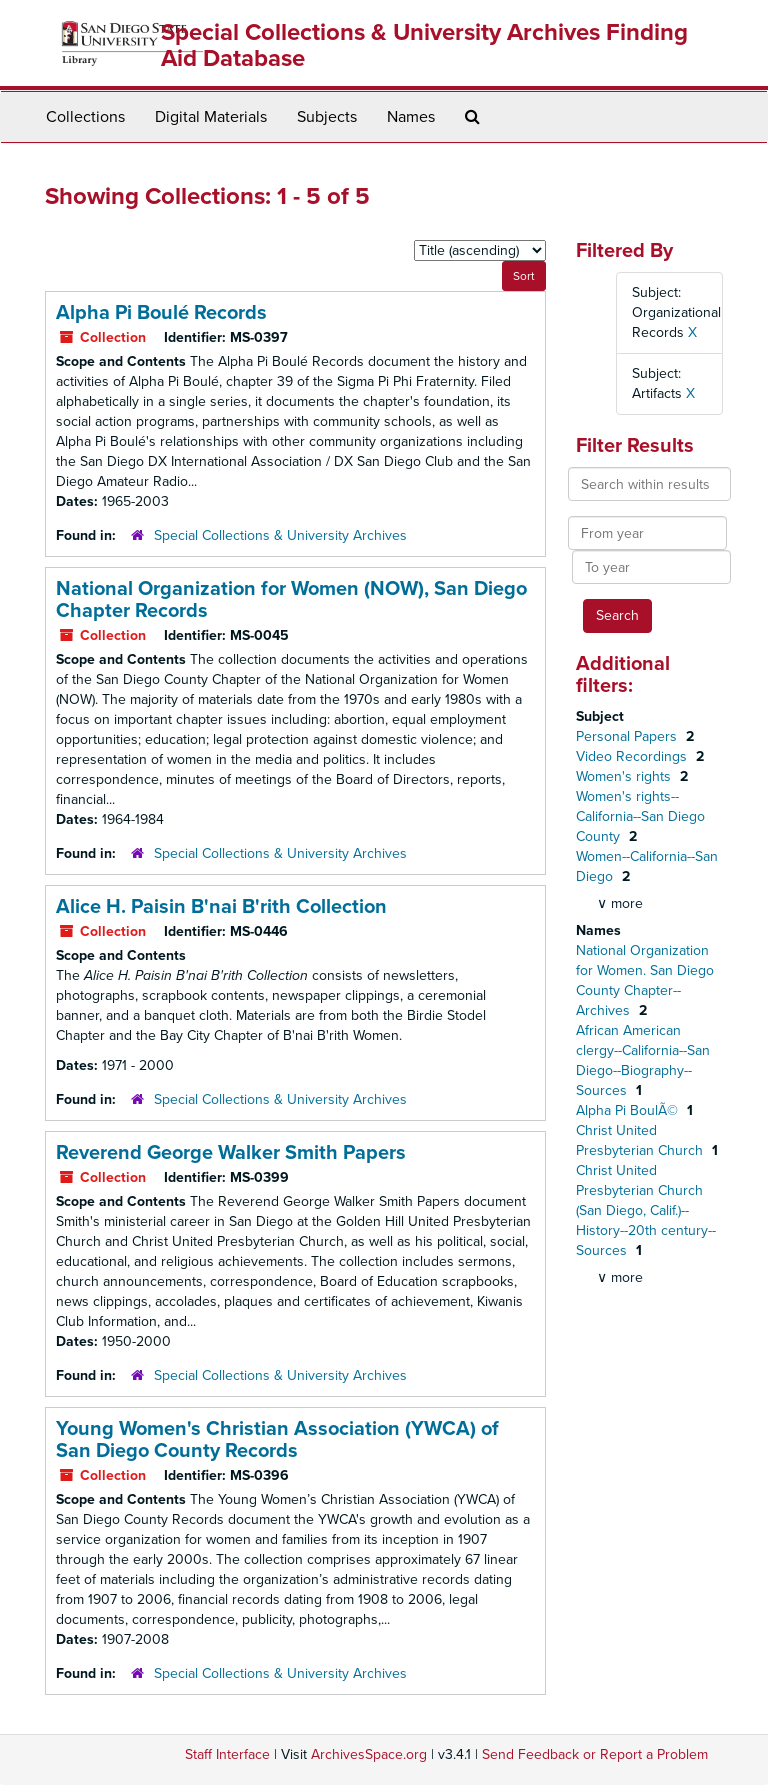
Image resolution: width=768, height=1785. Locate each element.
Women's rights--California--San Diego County (640, 816)
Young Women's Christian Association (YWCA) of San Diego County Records (277, 1440)
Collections (85, 117)
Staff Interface (227, 1754)
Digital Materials (211, 117)
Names (411, 117)
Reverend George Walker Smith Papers (231, 1153)
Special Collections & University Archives (280, 535)
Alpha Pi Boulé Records (161, 313)
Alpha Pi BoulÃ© (629, 1110)
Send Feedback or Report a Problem (595, 1754)
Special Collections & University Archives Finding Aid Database (424, 45)
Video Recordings (633, 756)
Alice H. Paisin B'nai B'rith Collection (221, 907)
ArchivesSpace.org (369, 1754)
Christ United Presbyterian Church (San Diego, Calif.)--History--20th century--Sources (646, 1210)
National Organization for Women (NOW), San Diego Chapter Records (291, 600)
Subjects (327, 117)
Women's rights (625, 776)
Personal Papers (628, 736)
